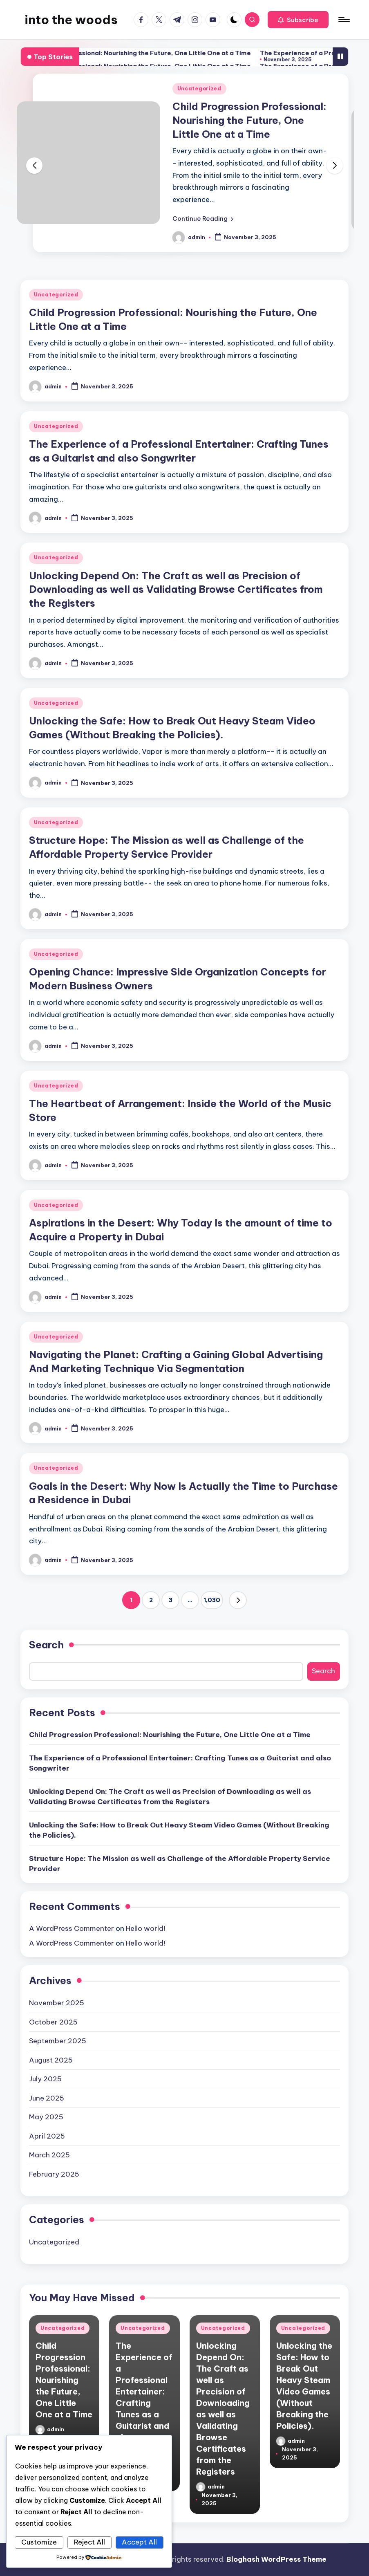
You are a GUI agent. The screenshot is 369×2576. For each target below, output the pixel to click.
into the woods (71, 19)
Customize (39, 2542)
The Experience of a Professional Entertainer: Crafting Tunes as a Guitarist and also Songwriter (180, 1763)
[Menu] (343, 19)
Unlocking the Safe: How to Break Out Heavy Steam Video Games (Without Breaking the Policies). (179, 1830)
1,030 (212, 1600)
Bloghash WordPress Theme (276, 2559)
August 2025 (51, 2060)
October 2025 (53, 2022)
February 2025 (54, 2174)
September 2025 (57, 2040)
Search (46, 1645)
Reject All (89, 2542)
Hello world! (145, 1928)
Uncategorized (199, 88)
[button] (298, 19)
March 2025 (49, 2154)
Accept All (139, 2542)
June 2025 (46, 2098)
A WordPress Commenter (71, 1928)
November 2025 (56, 2002)
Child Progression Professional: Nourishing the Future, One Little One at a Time (168, 53)
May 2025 (46, 2116)
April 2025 (47, 2136)
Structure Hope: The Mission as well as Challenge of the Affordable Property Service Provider (179, 1864)
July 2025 (45, 2078)
